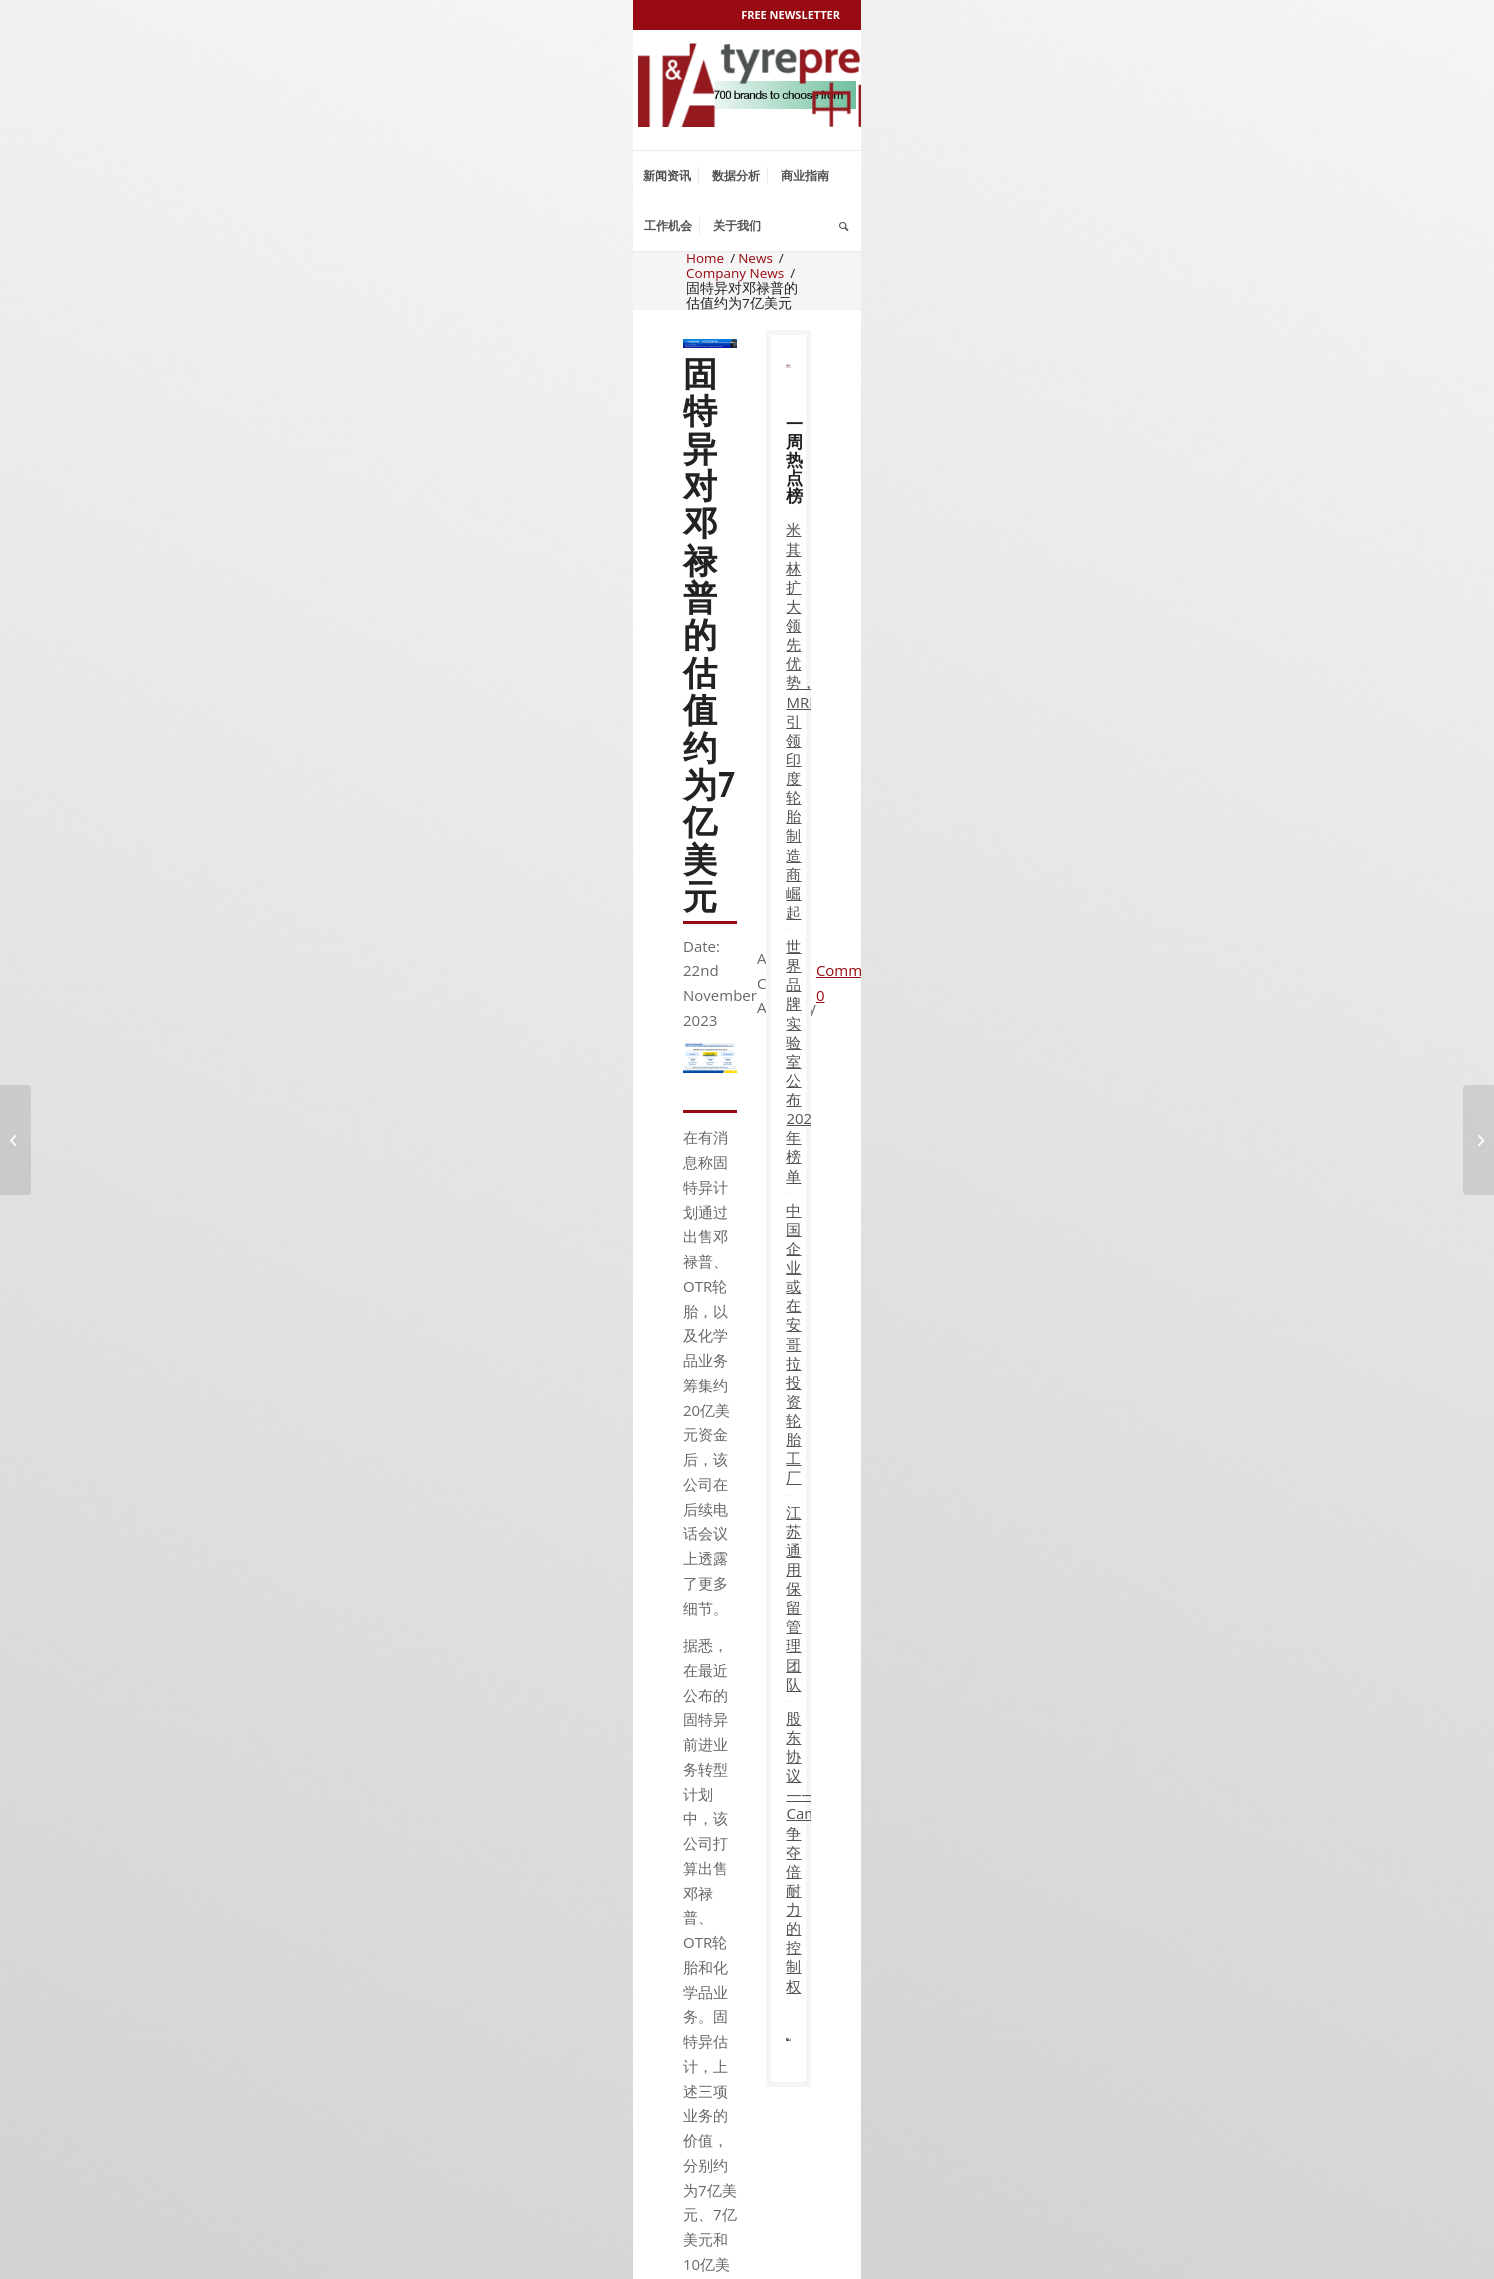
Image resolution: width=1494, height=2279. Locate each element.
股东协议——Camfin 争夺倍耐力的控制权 (788, 1852)
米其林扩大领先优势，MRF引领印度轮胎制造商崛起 (788, 720)
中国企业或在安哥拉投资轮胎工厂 (788, 1344)
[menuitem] (667, 176)
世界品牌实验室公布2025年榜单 (788, 1061)
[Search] (843, 226)
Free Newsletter (790, 14)
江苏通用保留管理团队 (788, 1598)
